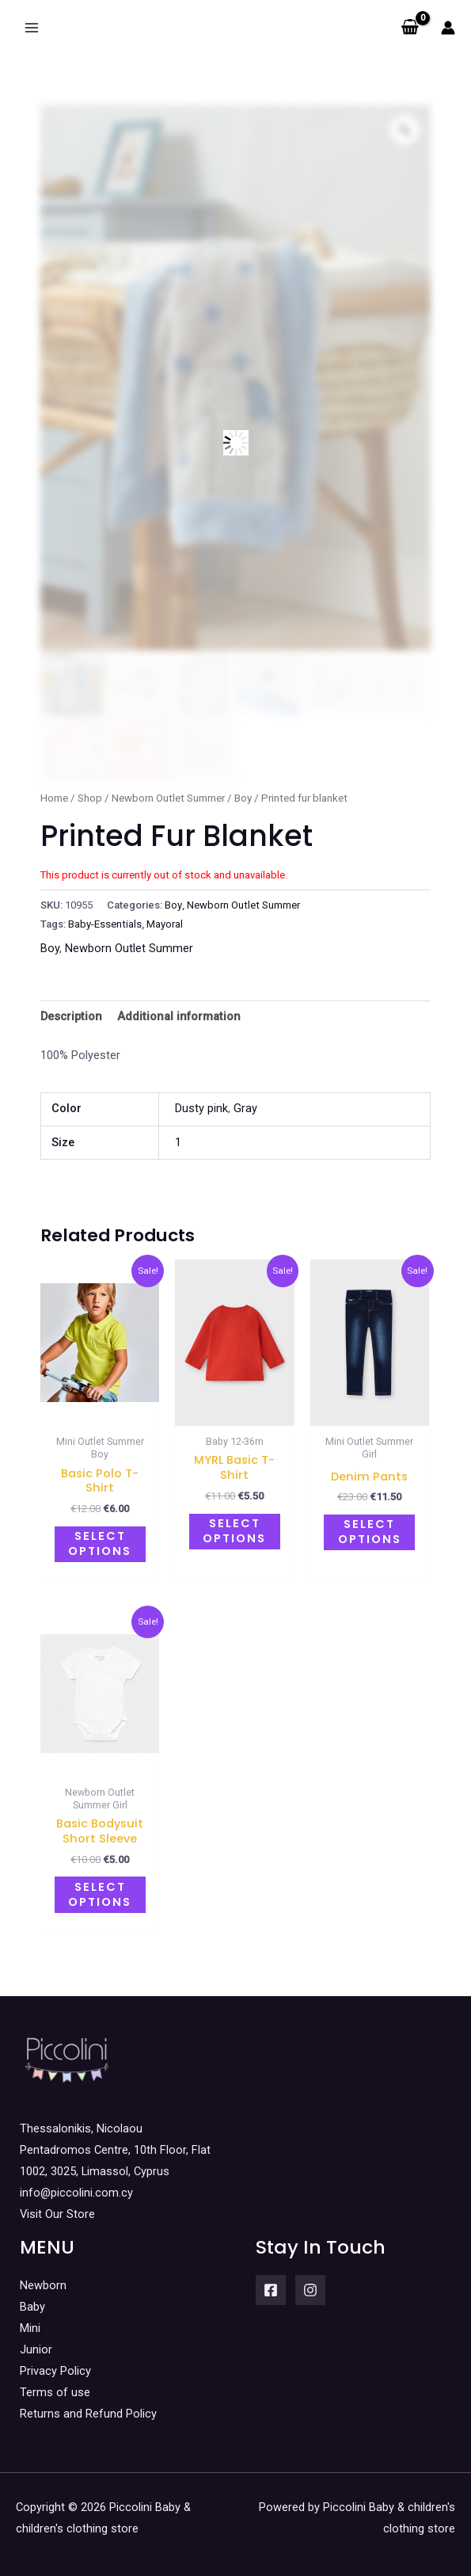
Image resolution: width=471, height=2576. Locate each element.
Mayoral (164, 924)
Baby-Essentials (105, 924)
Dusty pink (201, 1108)
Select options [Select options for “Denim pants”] (369, 1530)
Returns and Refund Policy (88, 2406)
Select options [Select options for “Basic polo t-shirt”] (99, 1541)
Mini (30, 2319)
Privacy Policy (55, 2362)
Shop (90, 798)
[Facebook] (271, 2281)
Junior (36, 2341)
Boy (243, 798)
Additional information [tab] (179, 1016)
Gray (245, 1108)
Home (54, 798)
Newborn (43, 2276)
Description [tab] (71, 1016)
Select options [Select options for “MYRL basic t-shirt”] (234, 1529)
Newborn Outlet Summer (168, 798)
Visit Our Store (57, 2206)
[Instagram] (310, 2281)
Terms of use (55, 2384)
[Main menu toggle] (31, 28)
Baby (32, 2298)
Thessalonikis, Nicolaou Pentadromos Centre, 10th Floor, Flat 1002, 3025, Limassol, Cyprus (115, 2141)
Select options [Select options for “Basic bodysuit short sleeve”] (99, 1888)
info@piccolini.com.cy (76, 2185)
